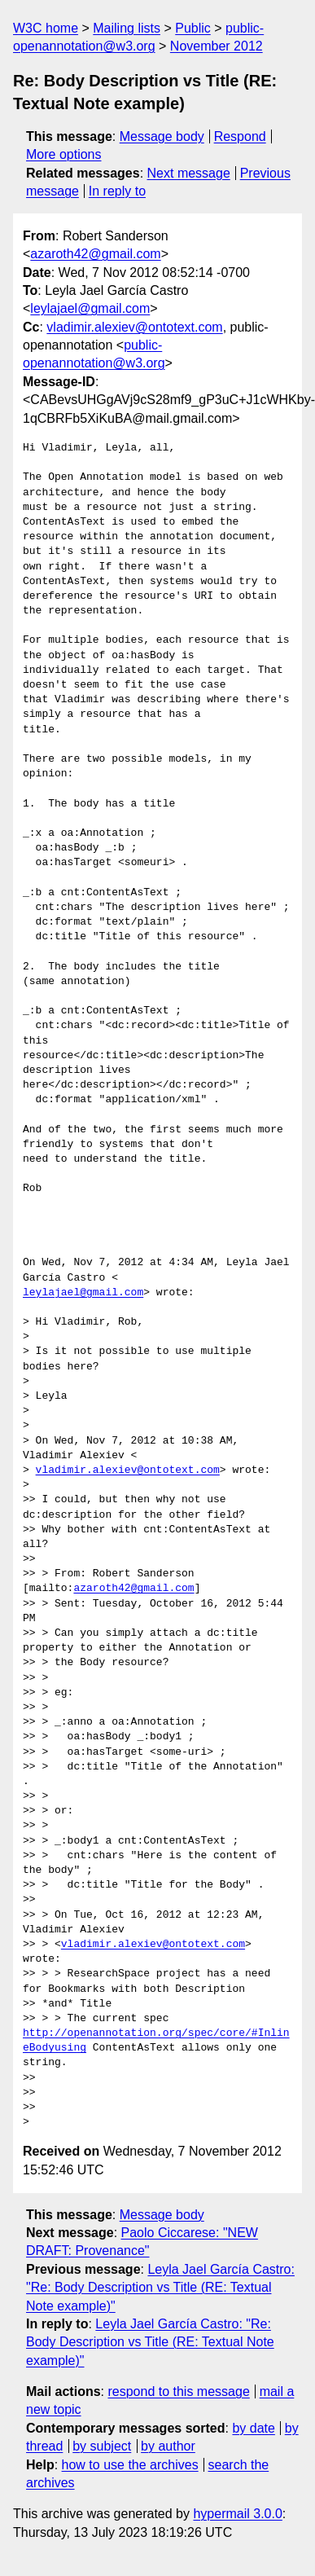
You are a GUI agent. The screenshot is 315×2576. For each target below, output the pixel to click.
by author (168, 2446)
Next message (188, 173)
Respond (240, 136)
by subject (101, 2446)
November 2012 (216, 46)
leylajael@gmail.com (90, 308)
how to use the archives (130, 2465)
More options (64, 154)
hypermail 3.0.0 (237, 2514)
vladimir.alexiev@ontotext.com (134, 327)
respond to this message (178, 2391)
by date (253, 2428)
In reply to (117, 191)
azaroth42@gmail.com (95, 254)
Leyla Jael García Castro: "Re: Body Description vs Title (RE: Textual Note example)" (160, 2287)
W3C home (45, 28)
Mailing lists (126, 28)
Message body (162, 136)
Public (193, 28)
